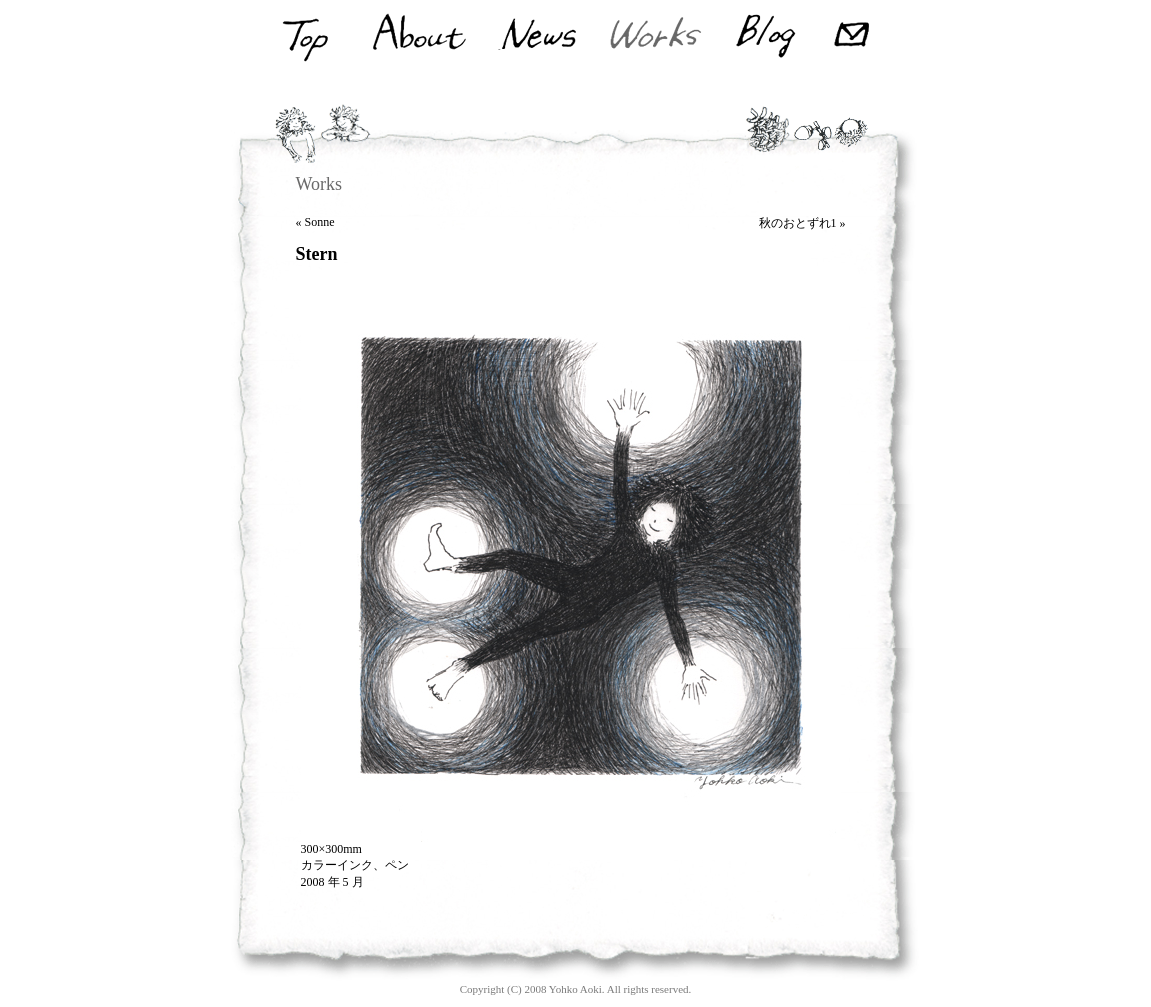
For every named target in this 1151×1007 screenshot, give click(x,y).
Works (655, 37)
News (538, 37)
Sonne (320, 222)
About (417, 37)
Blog (766, 37)
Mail (855, 37)
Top (303, 37)
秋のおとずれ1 (798, 223)
